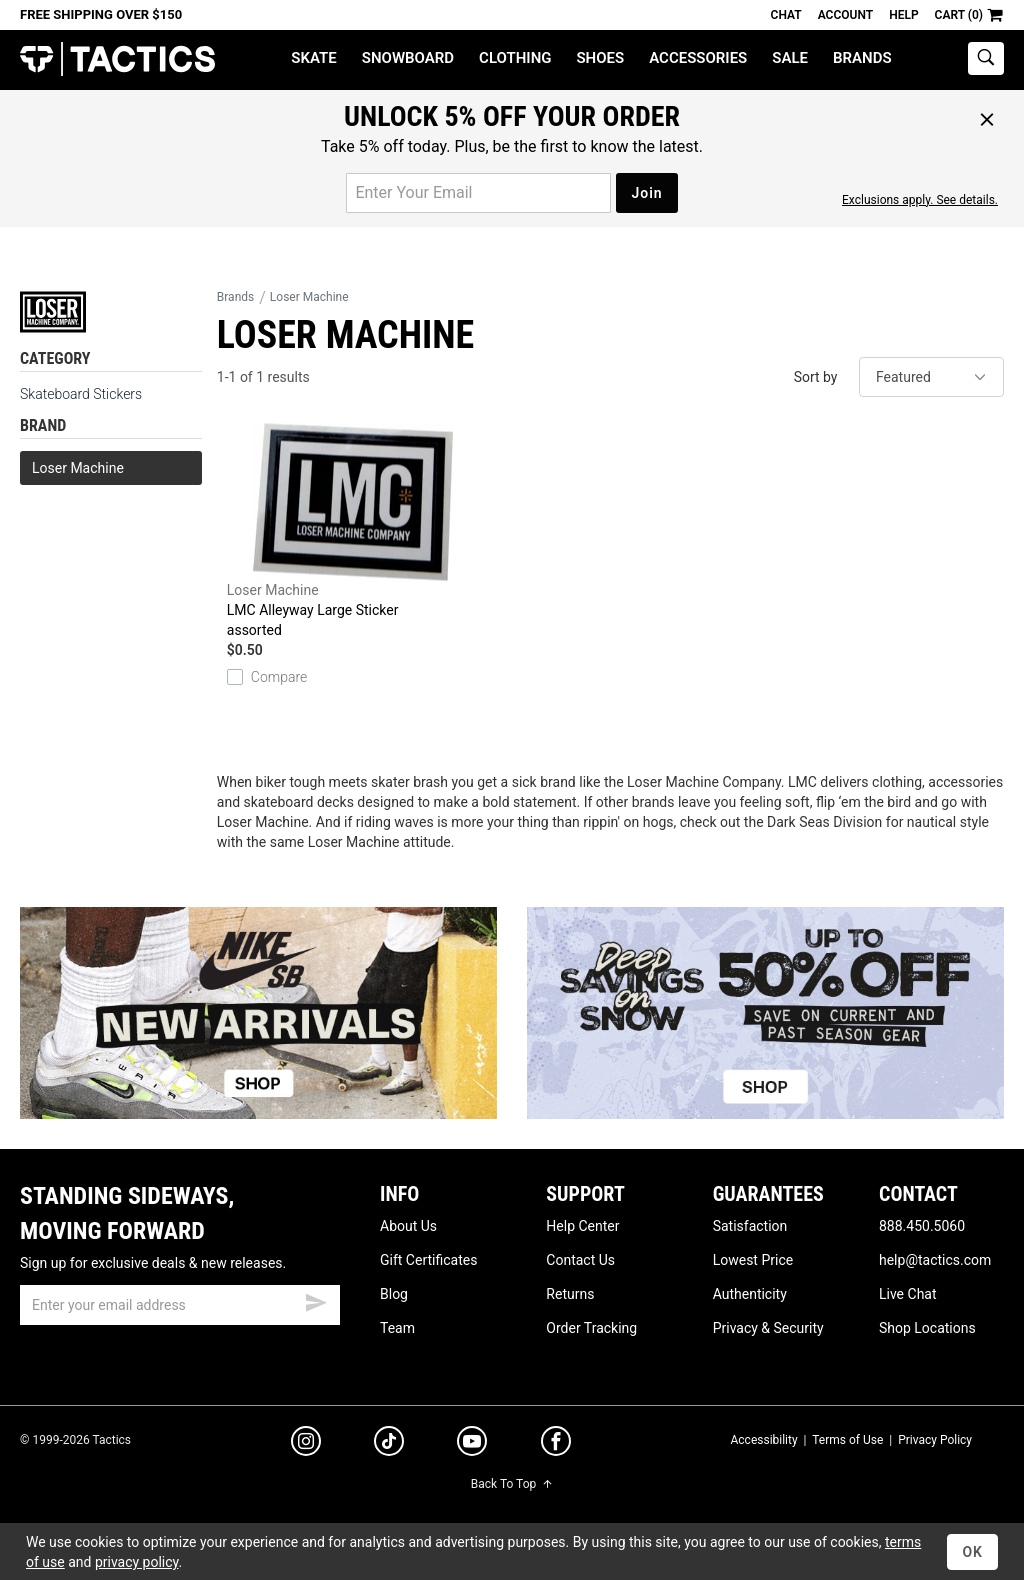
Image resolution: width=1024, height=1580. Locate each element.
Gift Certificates (428, 1260)
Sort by (816, 377)
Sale (790, 58)
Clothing (515, 58)
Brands (862, 58)
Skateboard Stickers (81, 394)
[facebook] (556, 1445)
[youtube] (472, 1445)
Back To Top (512, 1484)
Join (646, 193)
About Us (408, 1226)
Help (903, 15)
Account (845, 15)
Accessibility (763, 1440)
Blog (394, 1294)
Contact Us (580, 1260)
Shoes (600, 58)
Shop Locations (927, 1328)
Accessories (698, 58)
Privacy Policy (935, 1440)
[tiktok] (389, 1444)
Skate (313, 58)
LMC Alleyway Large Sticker (353, 531)
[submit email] (316, 1300)
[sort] (931, 377)
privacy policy (137, 1562)
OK (972, 1552)
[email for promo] (478, 193)
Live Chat (908, 1294)
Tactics (117, 59)
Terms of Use (847, 1440)
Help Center (582, 1226)
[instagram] (306, 1444)
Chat (786, 15)
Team (397, 1328)
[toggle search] (986, 58)
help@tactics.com (935, 1260)
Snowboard (408, 58)
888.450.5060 (922, 1226)
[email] (180, 1305)
